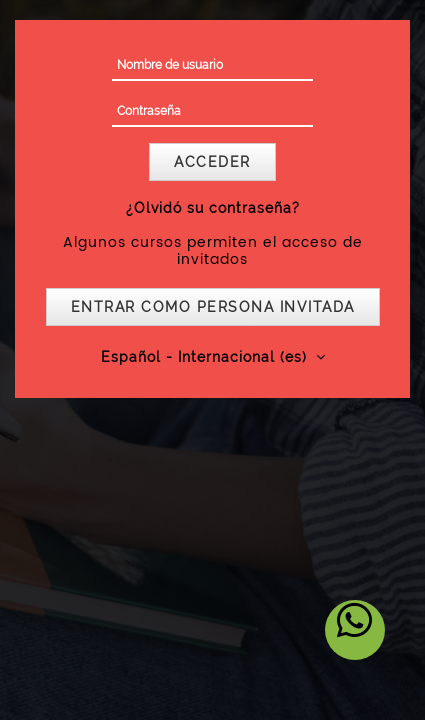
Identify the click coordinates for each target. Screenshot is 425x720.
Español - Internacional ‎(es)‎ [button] (206, 357)
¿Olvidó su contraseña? (213, 208)
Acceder (212, 162)
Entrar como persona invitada (213, 307)
